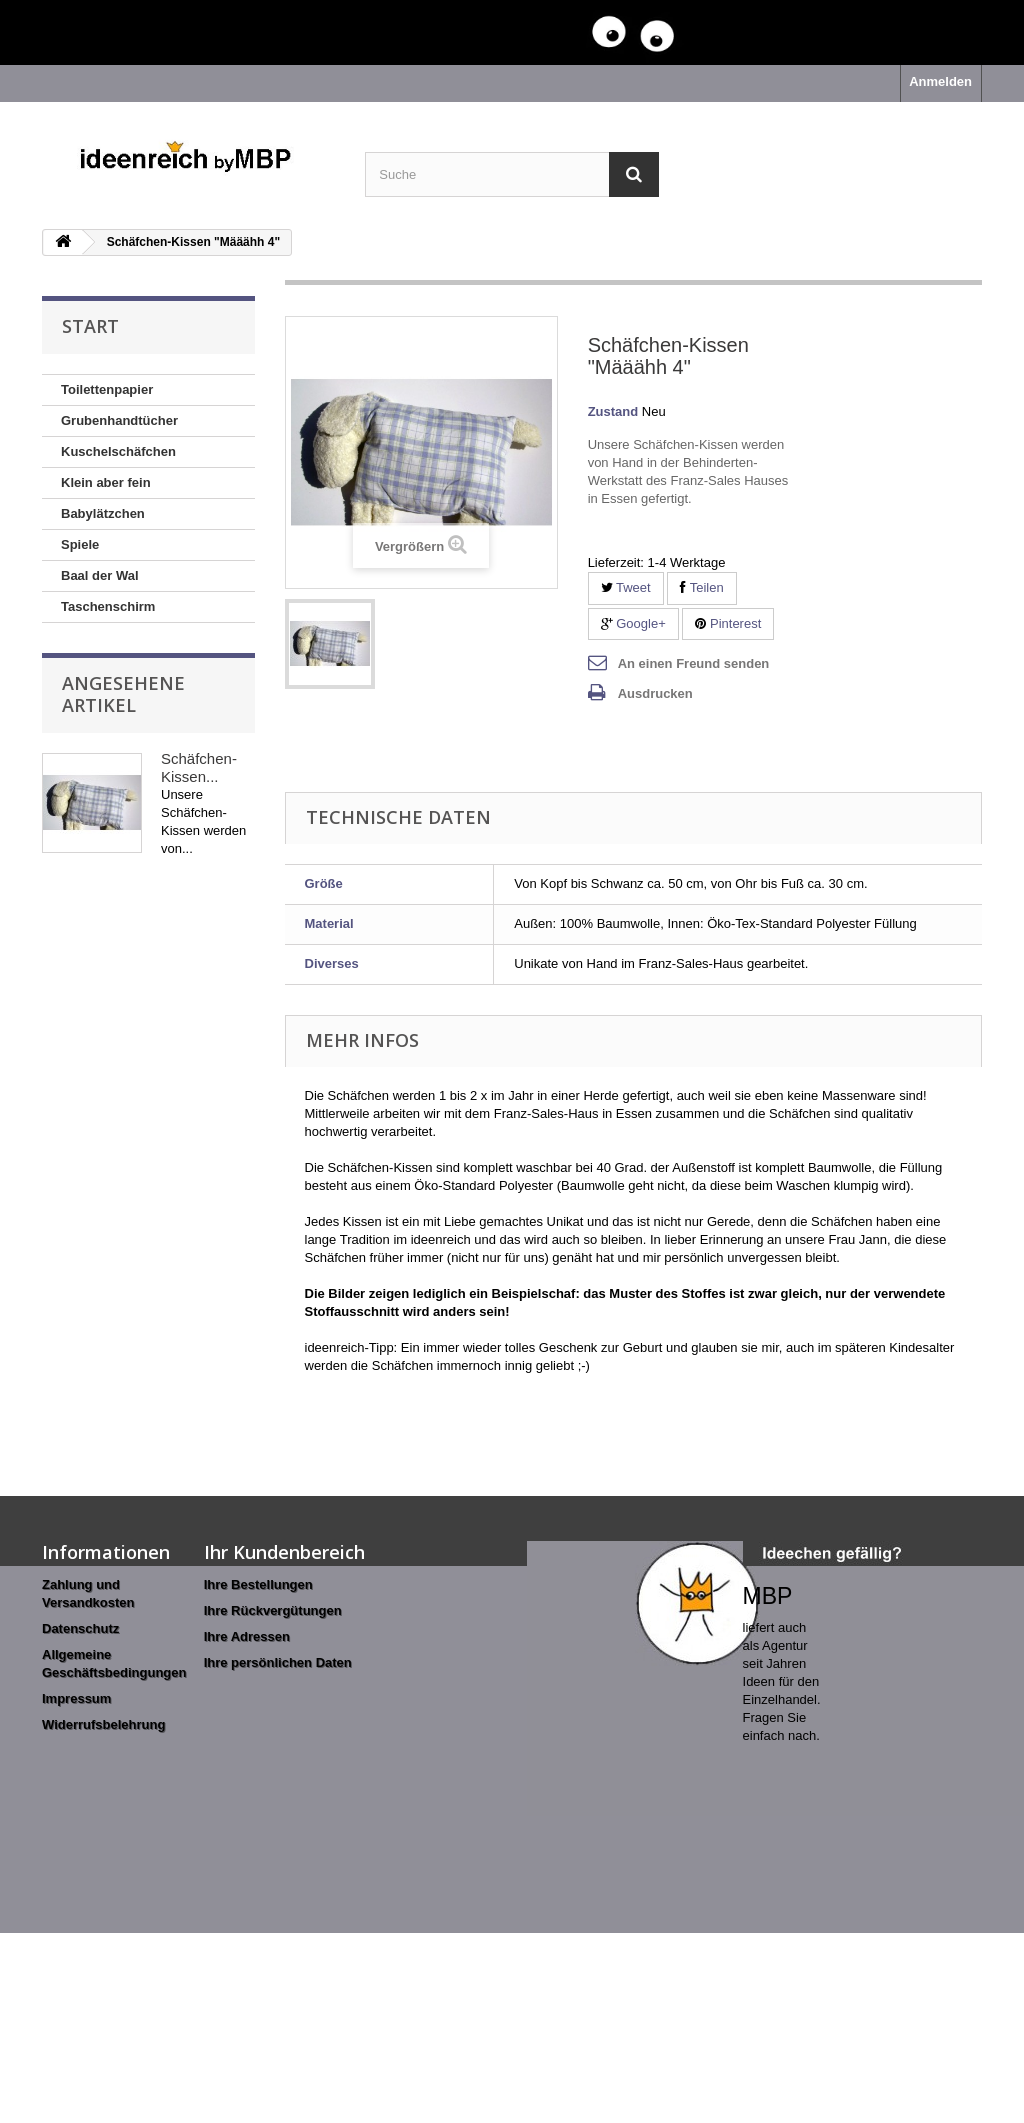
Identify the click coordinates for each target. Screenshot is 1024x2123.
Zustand (613, 411)
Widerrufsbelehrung (103, 1724)
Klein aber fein (106, 482)
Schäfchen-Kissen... (199, 767)
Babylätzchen (103, 513)
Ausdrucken (655, 693)
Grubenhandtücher (119, 420)
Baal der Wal (100, 575)
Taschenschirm (108, 606)
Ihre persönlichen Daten (278, 1662)
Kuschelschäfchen (118, 451)
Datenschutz (80, 1628)
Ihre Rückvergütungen (273, 1610)
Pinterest (728, 623)
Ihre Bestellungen (258, 1584)
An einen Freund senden (694, 663)
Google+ (633, 623)
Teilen (701, 587)
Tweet (626, 587)
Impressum (76, 1698)
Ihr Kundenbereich (284, 1552)
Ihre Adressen (247, 1636)
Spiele (80, 544)
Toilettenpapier (107, 389)
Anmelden (940, 81)
